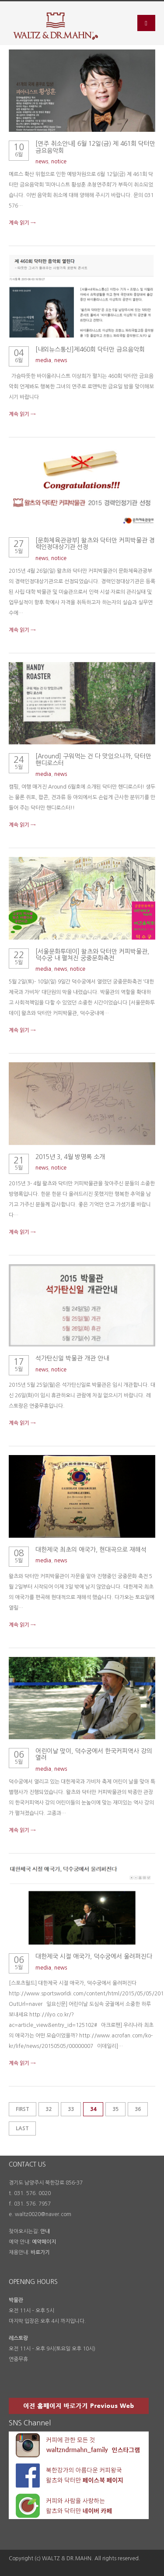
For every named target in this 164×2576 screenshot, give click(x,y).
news (41, 161)
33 (71, 2109)
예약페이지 (44, 2242)
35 (115, 2109)
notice (58, 161)
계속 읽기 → (22, 223)
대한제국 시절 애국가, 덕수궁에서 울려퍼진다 (93, 1956)
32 (48, 2109)
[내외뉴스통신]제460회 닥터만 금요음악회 (90, 349)
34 (93, 2109)
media (43, 360)
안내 (45, 2231)
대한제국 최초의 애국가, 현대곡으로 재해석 (91, 1550)
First (22, 2109)
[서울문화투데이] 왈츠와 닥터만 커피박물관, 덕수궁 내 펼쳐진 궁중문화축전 (92, 954)
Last (22, 2128)
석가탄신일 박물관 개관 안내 (72, 1358)
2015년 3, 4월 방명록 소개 (70, 1157)
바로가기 (40, 2252)
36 (138, 2109)
